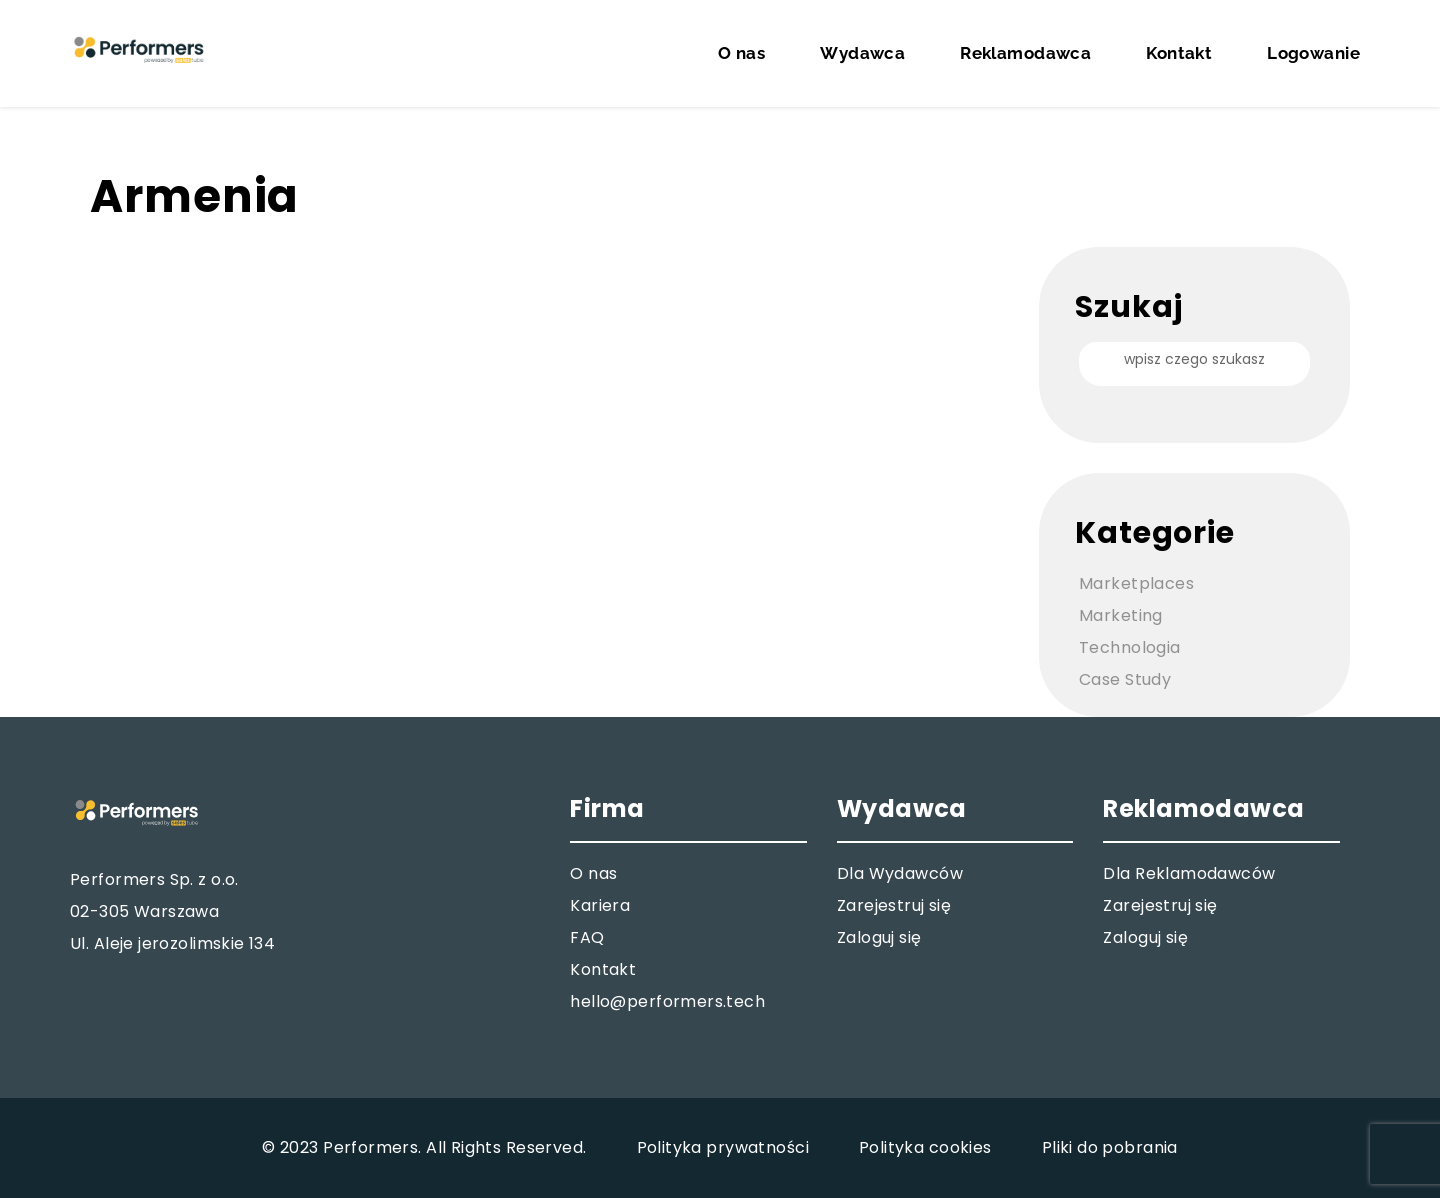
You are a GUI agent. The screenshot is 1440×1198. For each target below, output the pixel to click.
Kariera (600, 905)
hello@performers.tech (667, 1001)
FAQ (587, 937)
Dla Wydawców (900, 873)
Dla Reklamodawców (1189, 873)
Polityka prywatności (723, 1147)
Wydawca (862, 53)
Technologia (1130, 647)
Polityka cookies (925, 1147)
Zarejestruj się (894, 905)
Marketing (1121, 615)
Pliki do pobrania (1110, 1147)
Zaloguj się (879, 937)
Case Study (1125, 679)
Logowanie (1313, 53)
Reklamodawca (1025, 53)
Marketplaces (1136, 583)
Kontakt (1179, 53)
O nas (741, 53)
